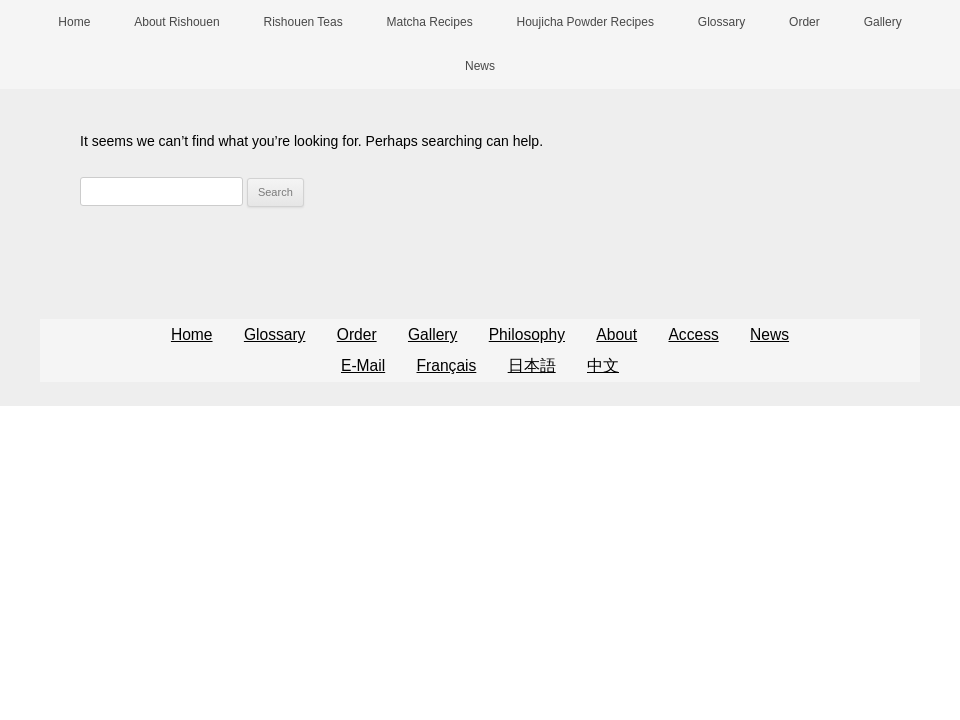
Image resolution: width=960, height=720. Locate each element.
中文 (603, 365)
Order (804, 22)
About (616, 334)
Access (693, 334)
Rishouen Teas (303, 22)
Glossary (721, 22)
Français (447, 365)
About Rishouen (176, 22)
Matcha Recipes (430, 22)
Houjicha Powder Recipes (585, 22)
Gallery (883, 22)
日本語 (532, 365)
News (480, 66)
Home (74, 22)
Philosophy (527, 334)
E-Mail (363, 365)
